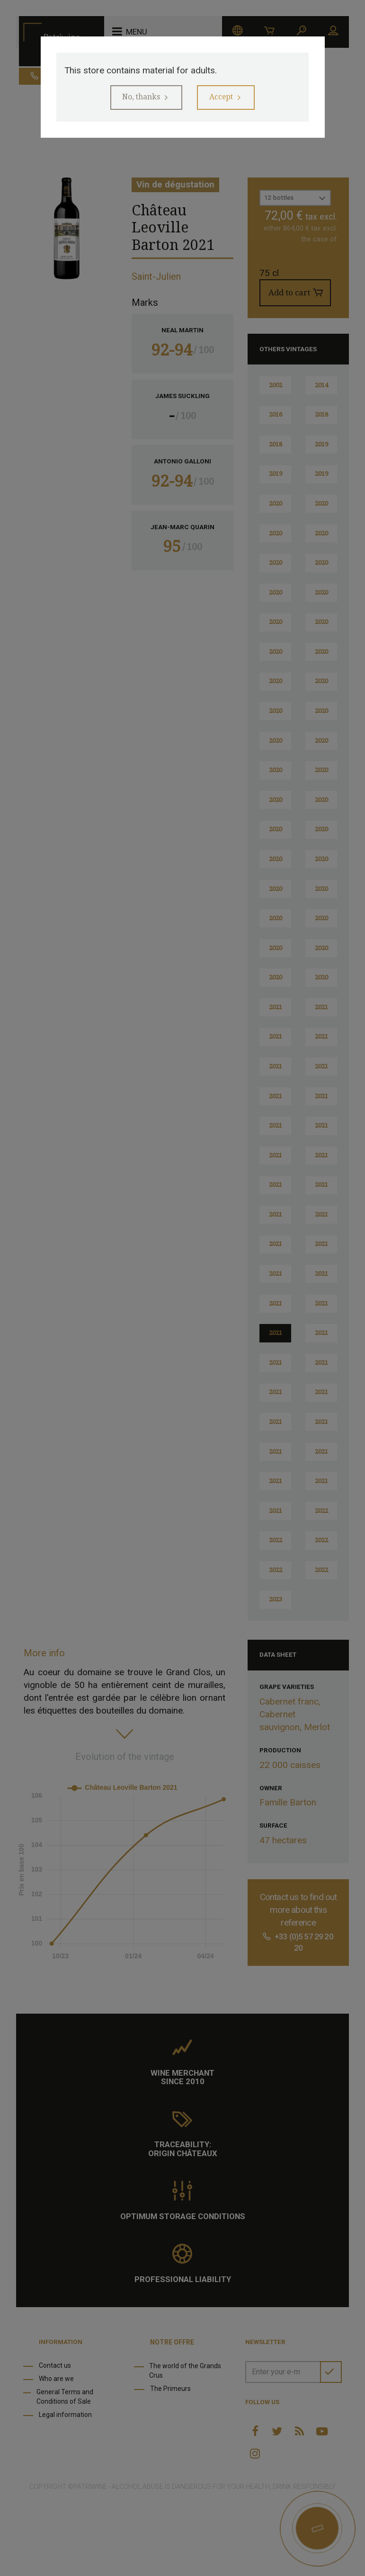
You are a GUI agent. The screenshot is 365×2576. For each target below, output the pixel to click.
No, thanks (138, 98)
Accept (224, 98)
